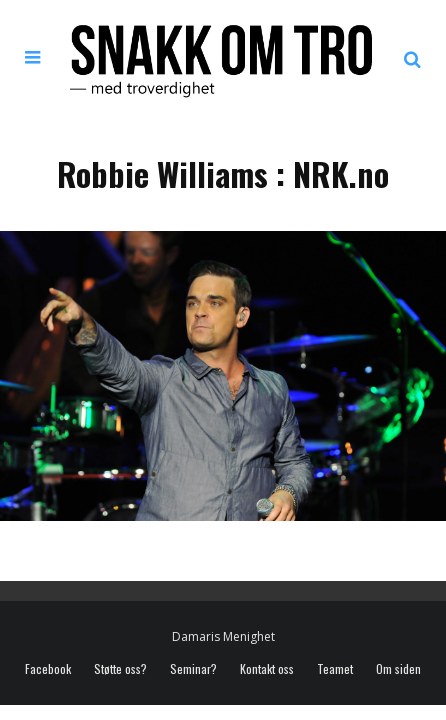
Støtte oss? (120, 669)
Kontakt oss (267, 669)
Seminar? (193, 669)
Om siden (398, 669)
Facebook (48, 669)
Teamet (335, 669)
